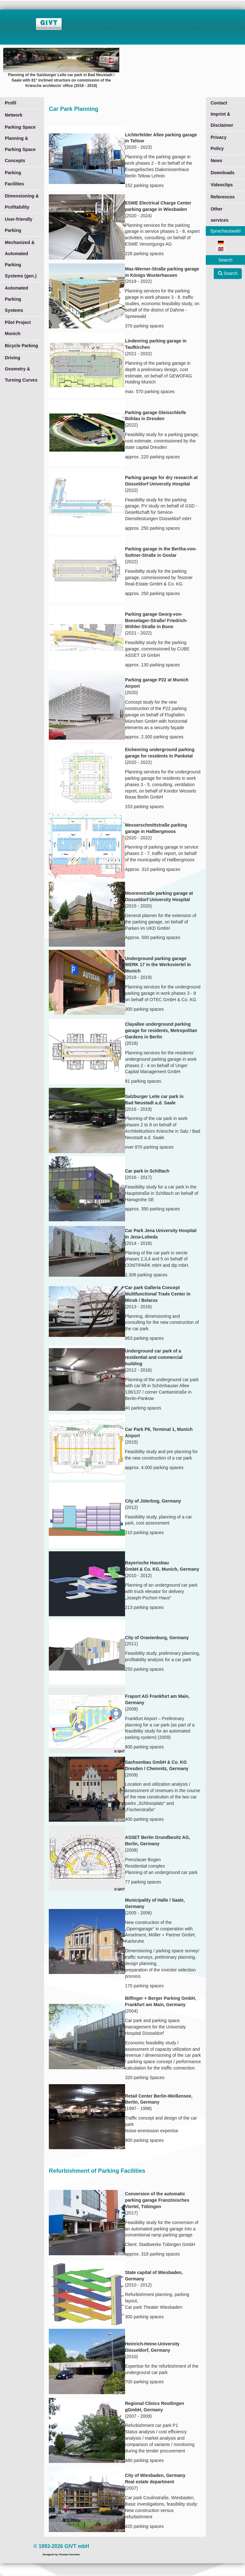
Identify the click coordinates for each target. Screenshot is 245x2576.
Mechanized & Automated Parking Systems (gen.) (21, 259)
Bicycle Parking (21, 345)
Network (13, 115)
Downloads (222, 172)
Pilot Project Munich (18, 328)
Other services (219, 214)
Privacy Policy (218, 143)
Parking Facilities (14, 178)
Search (228, 273)
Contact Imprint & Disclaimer (222, 114)
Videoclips (222, 184)
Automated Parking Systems (16, 299)
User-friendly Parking (18, 225)
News (216, 160)
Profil (10, 102)
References (223, 196)
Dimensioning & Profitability (22, 201)
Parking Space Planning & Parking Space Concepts (20, 144)
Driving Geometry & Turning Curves (21, 369)
